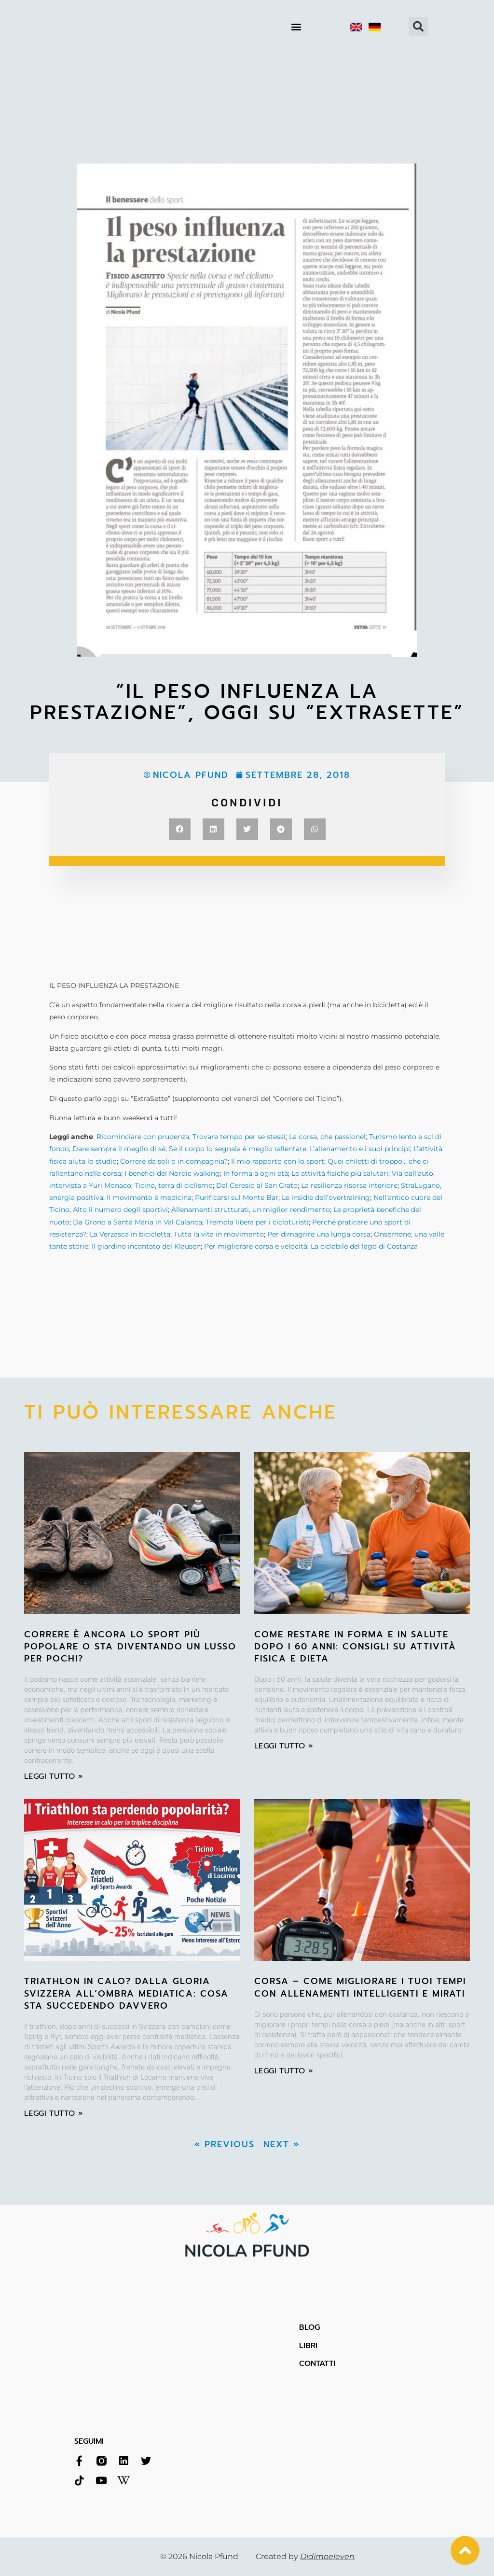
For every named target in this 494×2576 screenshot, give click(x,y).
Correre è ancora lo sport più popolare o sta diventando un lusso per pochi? (130, 1646)
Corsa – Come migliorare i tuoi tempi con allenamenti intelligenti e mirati (360, 1987)
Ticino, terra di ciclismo (174, 1185)
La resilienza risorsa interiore (349, 1185)
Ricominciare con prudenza (142, 1136)
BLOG (309, 2327)
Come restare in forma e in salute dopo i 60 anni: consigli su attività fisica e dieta (355, 1646)
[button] (296, 27)
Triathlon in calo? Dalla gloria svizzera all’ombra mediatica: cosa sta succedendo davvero (126, 1993)
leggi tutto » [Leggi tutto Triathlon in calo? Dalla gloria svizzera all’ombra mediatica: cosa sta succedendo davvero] (53, 2113)
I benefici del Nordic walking (172, 1173)
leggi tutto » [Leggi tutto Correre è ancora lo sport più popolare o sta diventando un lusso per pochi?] (53, 1776)
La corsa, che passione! (327, 1136)
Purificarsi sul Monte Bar (236, 1197)
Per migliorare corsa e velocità (255, 1246)
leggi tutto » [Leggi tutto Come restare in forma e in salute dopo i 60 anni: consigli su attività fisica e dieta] (283, 1746)
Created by (305, 2556)
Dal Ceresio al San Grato (257, 1185)
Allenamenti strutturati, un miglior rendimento (250, 1209)
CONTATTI (317, 2363)
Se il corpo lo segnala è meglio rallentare (237, 1148)
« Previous (224, 2144)
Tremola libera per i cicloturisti (257, 1222)
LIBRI (308, 2345)
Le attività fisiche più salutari (339, 1173)
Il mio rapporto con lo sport (277, 1161)
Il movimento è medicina (149, 1197)
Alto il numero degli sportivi (120, 1209)
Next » (281, 2144)
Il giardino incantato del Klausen (146, 1246)
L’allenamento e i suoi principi (360, 1148)
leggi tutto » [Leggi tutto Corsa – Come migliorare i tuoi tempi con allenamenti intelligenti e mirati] (283, 2071)
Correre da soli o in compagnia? (174, 1161)
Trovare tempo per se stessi (239, 1136)
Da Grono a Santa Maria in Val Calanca (137, 1222)
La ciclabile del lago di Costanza (364, 1246)
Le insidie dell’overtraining (326, 1197)
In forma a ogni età (255, 1173)
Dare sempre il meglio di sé (118, 1148)
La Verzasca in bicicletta (130, 1234)
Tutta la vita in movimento (219, 1234)
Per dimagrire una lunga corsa (318, 1234)
